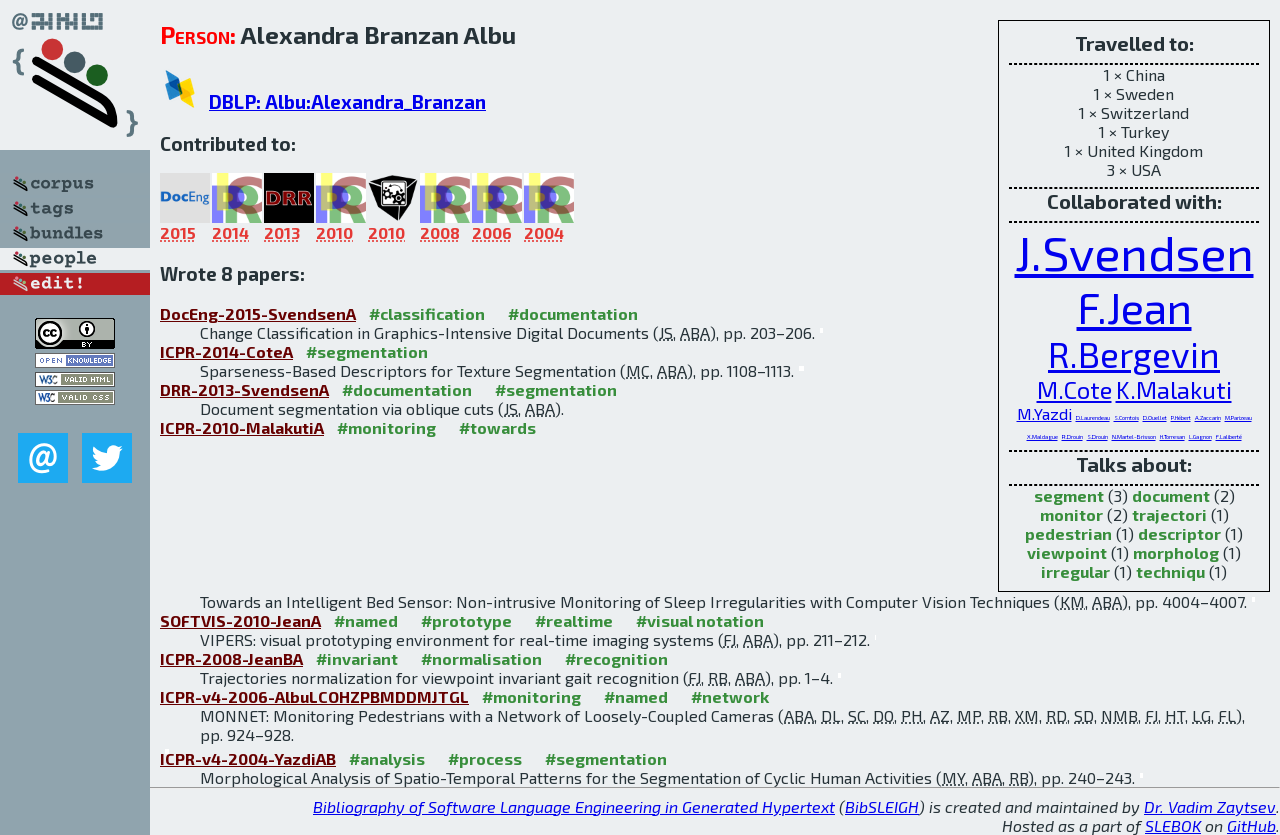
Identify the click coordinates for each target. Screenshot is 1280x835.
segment (1069, 495)
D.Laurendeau (1093, 417)
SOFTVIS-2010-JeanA (240, 620)
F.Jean (1134, 307)
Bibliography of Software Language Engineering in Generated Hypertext (574, 806)
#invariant (357, 658)
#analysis (387, 758)
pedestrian (1068, 533)
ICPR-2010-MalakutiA (242, 427)
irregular (1075, 571)
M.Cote (1074, 389)
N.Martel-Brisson (1134, 436)
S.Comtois (1126, 417)
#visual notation (700, 620)
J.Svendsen (1134, 252)
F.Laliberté (1229, 436)
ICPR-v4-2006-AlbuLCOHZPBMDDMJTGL (314, 696)
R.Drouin (1072, 436)
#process (485, 758)
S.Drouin (1097, 436)
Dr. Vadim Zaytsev (1210, 806)
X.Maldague (1042, 436)
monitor (1071, 514)
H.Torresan (1172, 436)
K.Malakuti (1174, 389)
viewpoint (1067, 552)
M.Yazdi (1044, 413)
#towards (497, 427)
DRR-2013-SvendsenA (244, 389)
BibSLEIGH (882, 806)
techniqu (1170, 571)
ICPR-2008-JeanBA (231, 658)
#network (730, 696)
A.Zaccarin (1208, 417)
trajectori (1169, 514)
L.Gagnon (1200, 436)
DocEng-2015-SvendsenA (258, 313)
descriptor (1179, 533)
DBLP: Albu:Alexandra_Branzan (347, 101)
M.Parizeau (1238, 417)
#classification (427, 313)
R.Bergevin (1134, 354)
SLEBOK (1173, 825)
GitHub (1251, 825)
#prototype (466, 620)
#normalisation (481, 658)
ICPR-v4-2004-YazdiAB (248, 758)
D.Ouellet (1155, 417)
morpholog (1176, 552)
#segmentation (367, 351)
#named (366, 620)
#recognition (616, 658)
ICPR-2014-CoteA (226, 351)
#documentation (573, 313)
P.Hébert (1181, 417)
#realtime (574, 620)
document (1171, 495)
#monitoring (386, 427)
